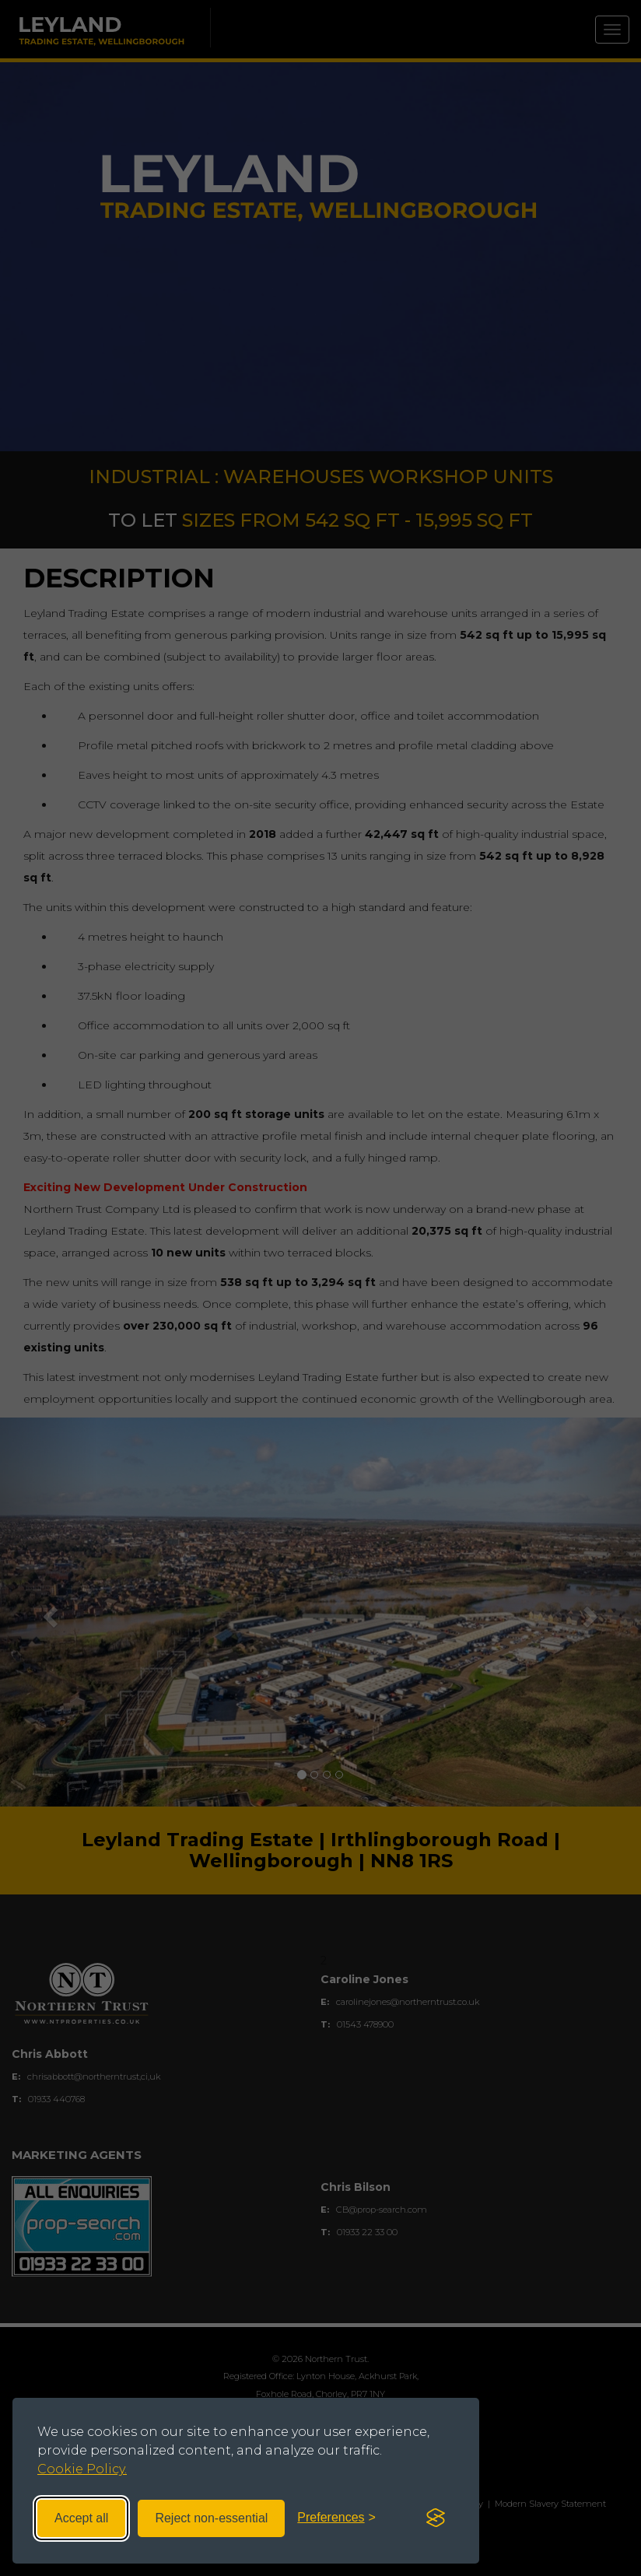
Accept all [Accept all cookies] (81, 2518)
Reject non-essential (211, 2518)
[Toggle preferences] (336, 2518)
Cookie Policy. (82, 2469)
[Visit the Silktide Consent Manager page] (435, 2518)
